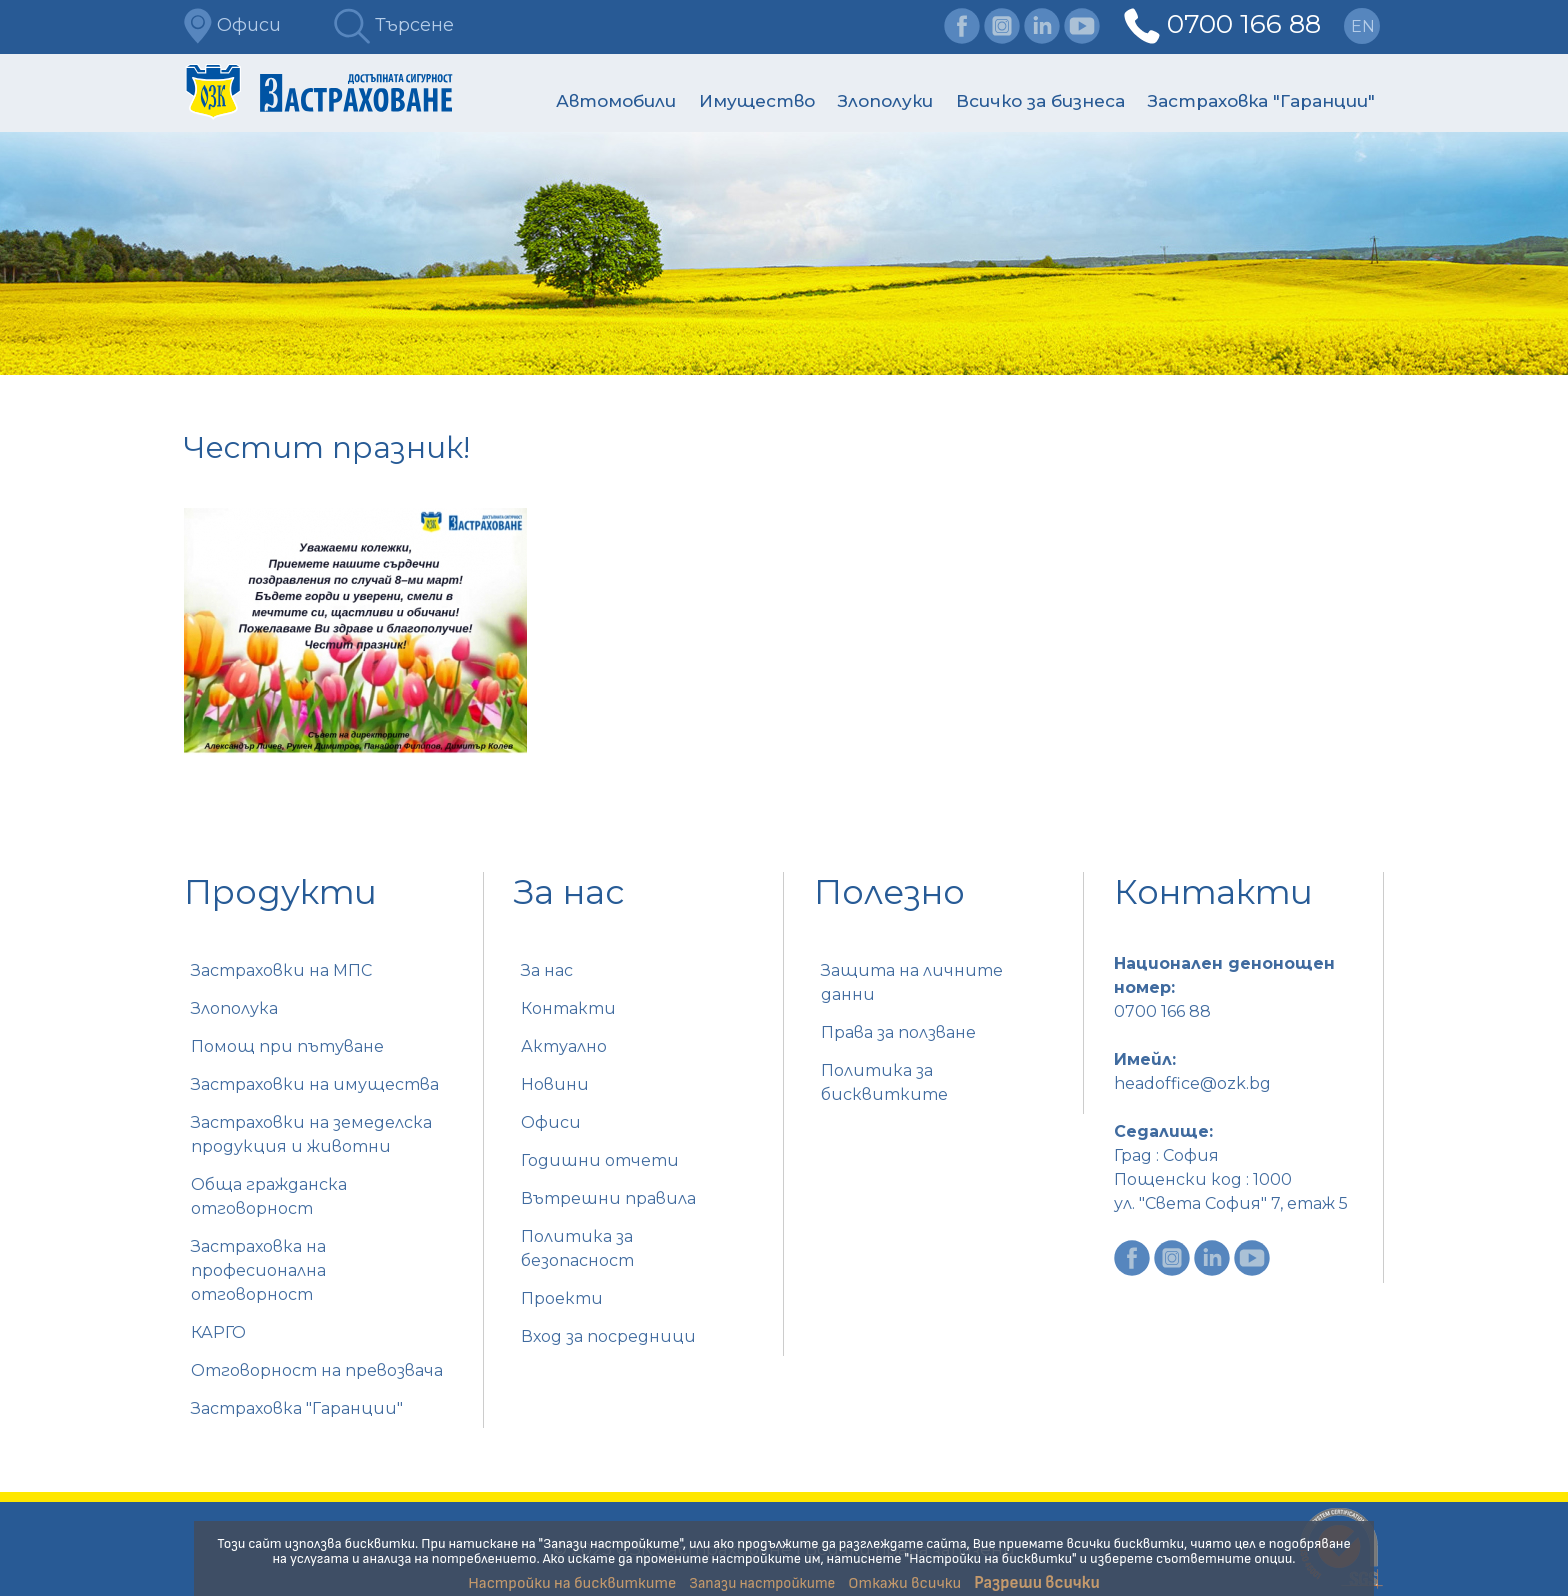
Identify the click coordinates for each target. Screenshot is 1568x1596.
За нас (547, 970)
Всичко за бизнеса (1040, 101)
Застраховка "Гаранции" (1261, 101)
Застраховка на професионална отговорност (258, 1270)
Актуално (564, 1046)
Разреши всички (1037, 1583)
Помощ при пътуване (287, 1046)
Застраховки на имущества (315, 1084)
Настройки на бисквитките (572, 1583)
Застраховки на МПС (281, 970)
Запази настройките (762, 1583)
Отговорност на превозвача (317, 1370)
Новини (555, 1084)
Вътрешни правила (608, 1198)
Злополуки (885, 101)
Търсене (394, 25)
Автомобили (616, 101)
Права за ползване (898, 1032)
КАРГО (218, 1332)
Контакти (568, 1008)
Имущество (757, 101)
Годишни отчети (600, 1160)
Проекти (562, 1298)
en (1363, 26)
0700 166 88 (1244, 24)
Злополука (234, 1008)
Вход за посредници (608, 1336)
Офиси (232, 25)
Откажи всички (904, 1583)
